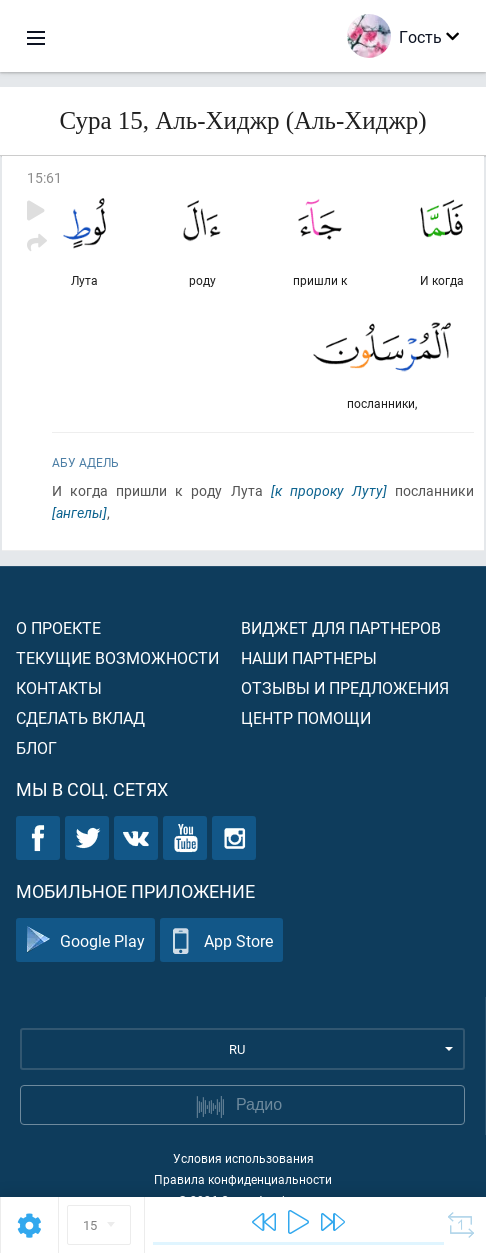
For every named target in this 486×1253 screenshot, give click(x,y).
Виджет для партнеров (341, 627)
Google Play (85, 940)
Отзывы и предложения (345, 687)
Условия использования (243, 1158)
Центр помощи (306, 717)
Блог (36, 747)
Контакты (59, 687)
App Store (221, 940)
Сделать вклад (80, 717)
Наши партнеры (309, 657)
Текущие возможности (117, 657)
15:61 (44, 177)
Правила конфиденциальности (243, 1179)
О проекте (58, 627)
